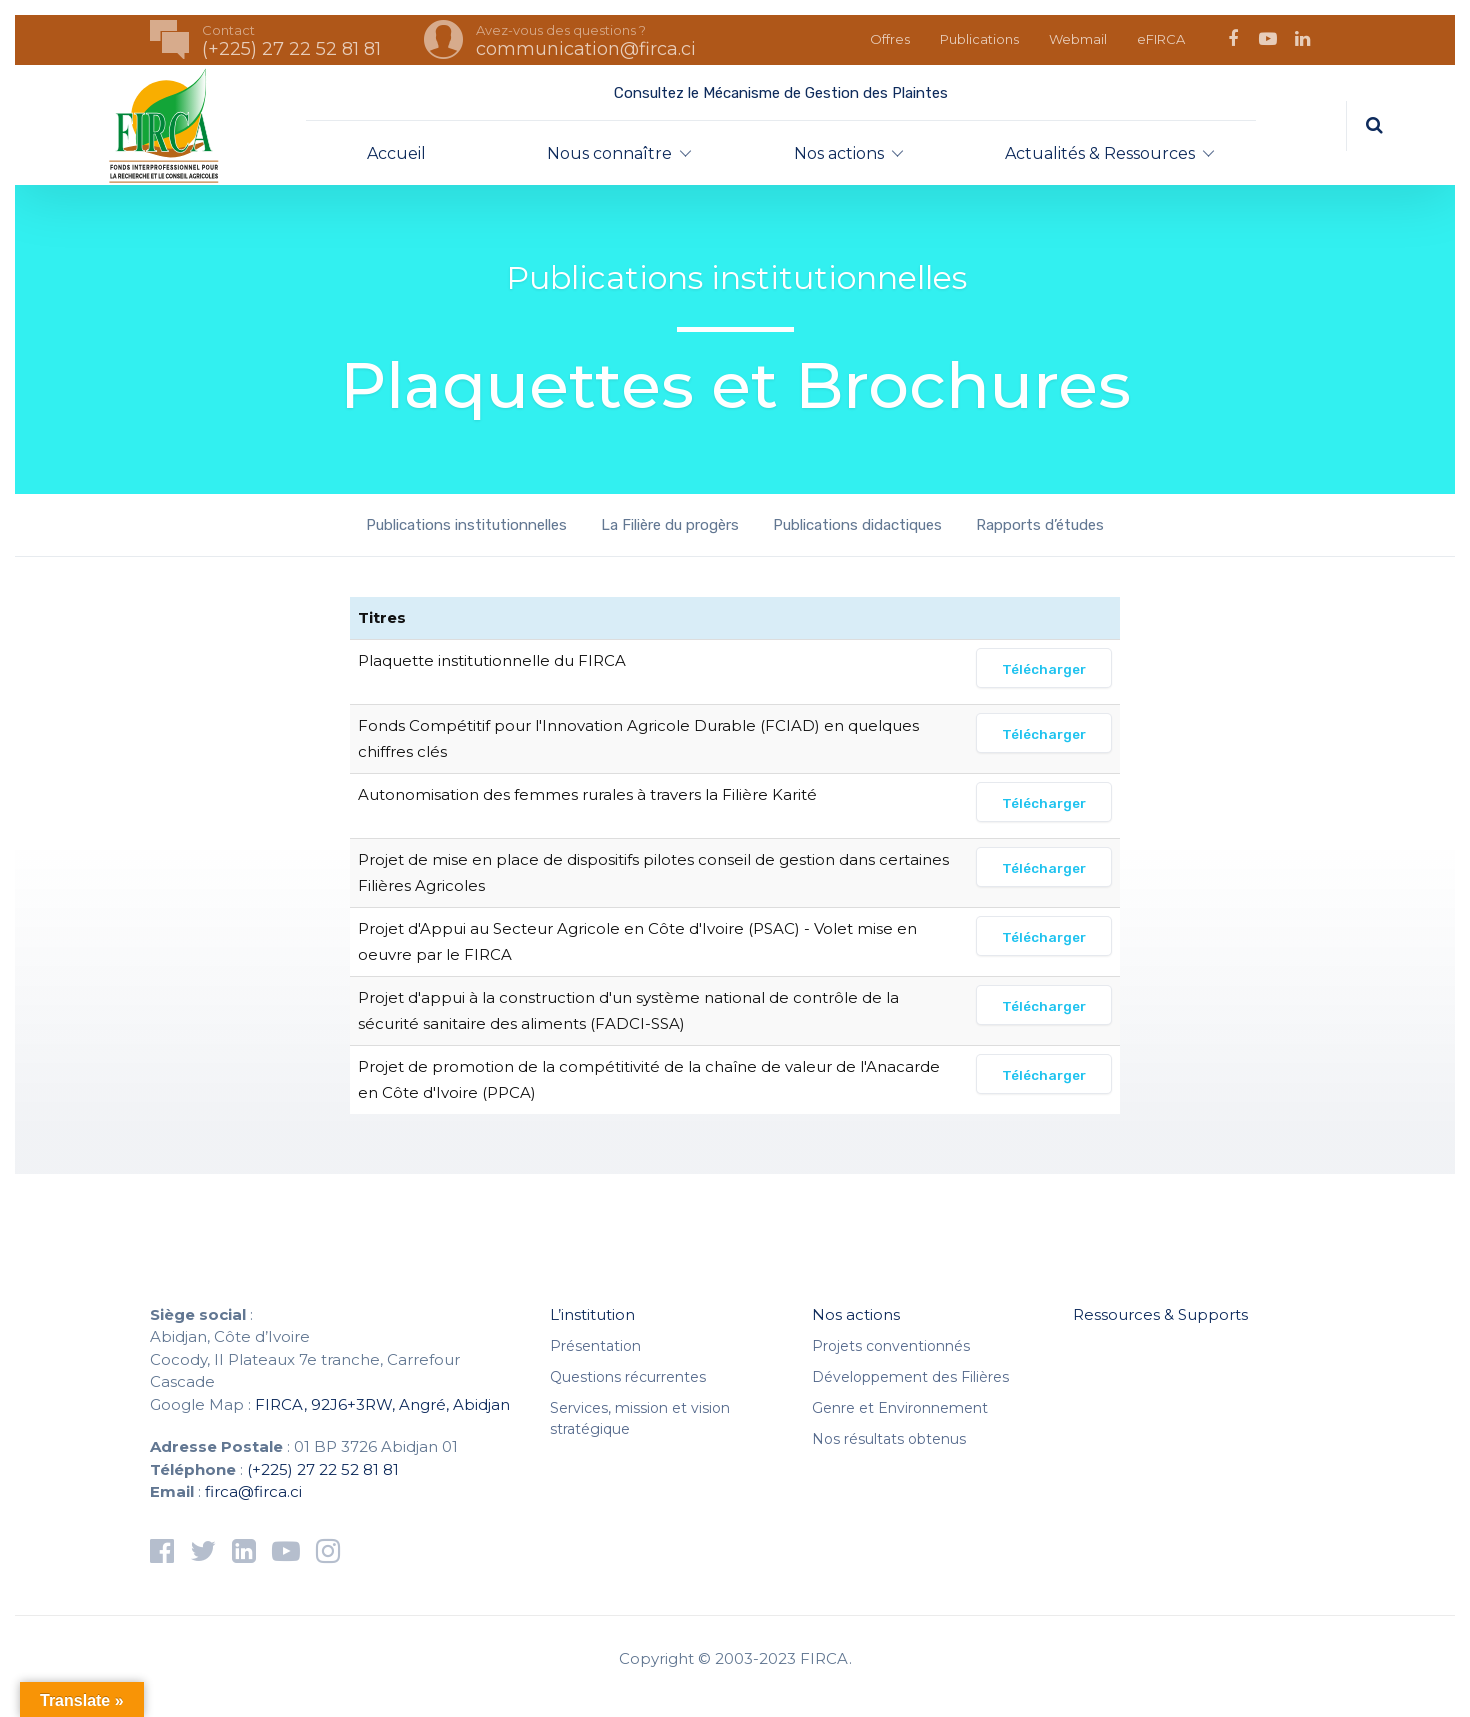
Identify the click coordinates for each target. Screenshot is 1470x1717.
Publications (979, 39)
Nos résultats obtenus (889, 1439)
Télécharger (1044, 669)
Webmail (1078, 39)
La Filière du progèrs (670, 525)
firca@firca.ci (253, 1491)
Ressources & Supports (1160, 1314)
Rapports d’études (1040, 525)
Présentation (595, 1346)
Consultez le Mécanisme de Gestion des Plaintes (781, 93)
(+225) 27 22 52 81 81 (323, 1469)
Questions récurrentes (628, 1377)
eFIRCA (1161, 39)
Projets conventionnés (891, 1346)
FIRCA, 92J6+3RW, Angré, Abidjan (382, 1404)
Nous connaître (609, 153)
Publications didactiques (857, 525)
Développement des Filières (910, 1377)
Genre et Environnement (900, 1408)
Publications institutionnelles (466, 525)
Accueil (396, 153)
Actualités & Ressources (1100, 153)
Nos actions (839, 153)
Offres (890, 39)
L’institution (592, 1314)
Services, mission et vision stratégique (640, 1418)
